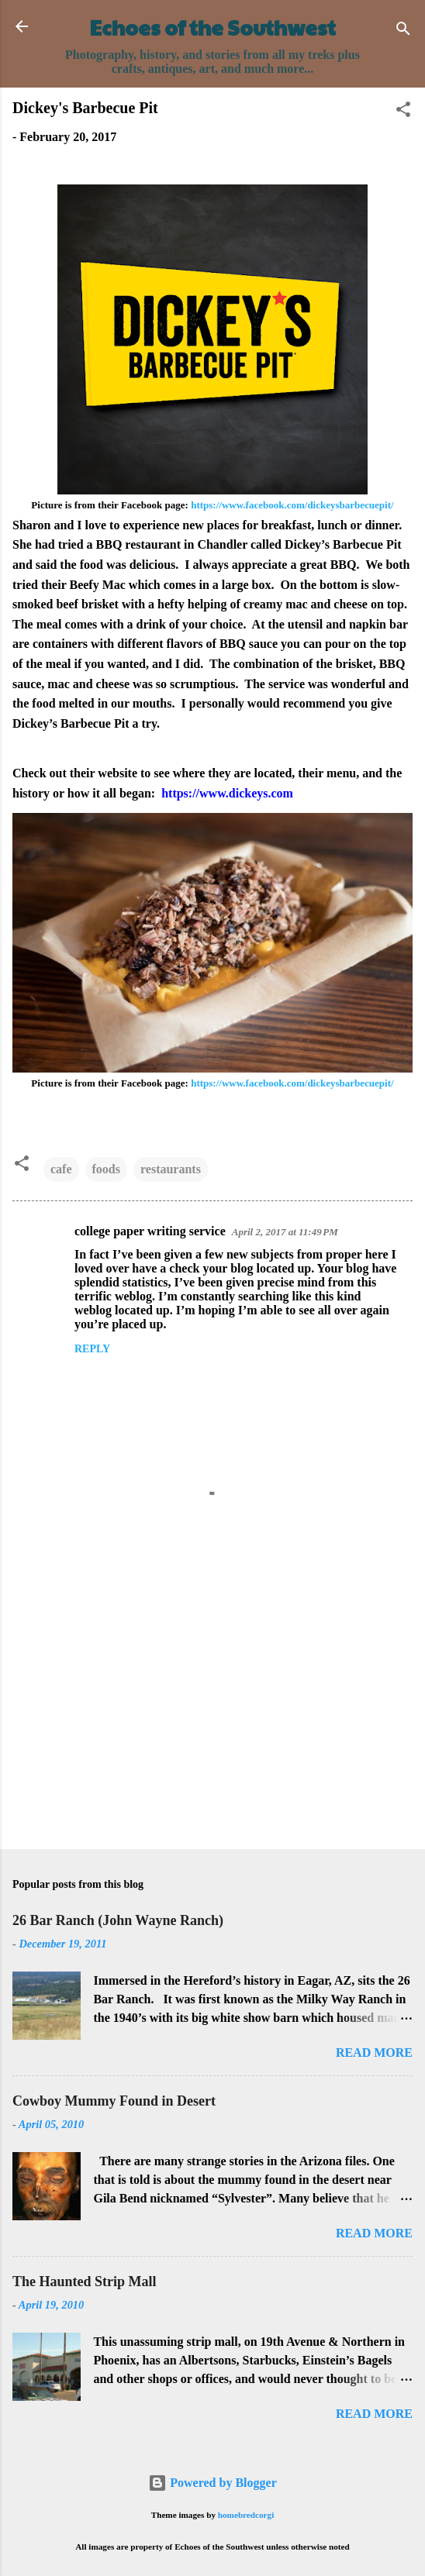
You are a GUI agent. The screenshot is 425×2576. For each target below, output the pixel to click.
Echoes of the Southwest (213, 27)
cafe (61, 1169)
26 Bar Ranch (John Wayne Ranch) (117, 1920)
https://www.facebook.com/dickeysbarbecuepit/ (292, 505)
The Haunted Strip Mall (84, 2281)
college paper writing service (150, 1231)
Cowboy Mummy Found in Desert (114, 2101)
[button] (403, 112)
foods (106, 1169)
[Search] (403, 31)
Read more (374, 2052)
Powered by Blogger (212, 2482)
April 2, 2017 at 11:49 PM (285, 1232)
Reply (92, 1349)
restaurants (170, 1169)
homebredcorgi (246, 2514)
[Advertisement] (212, 1715)
